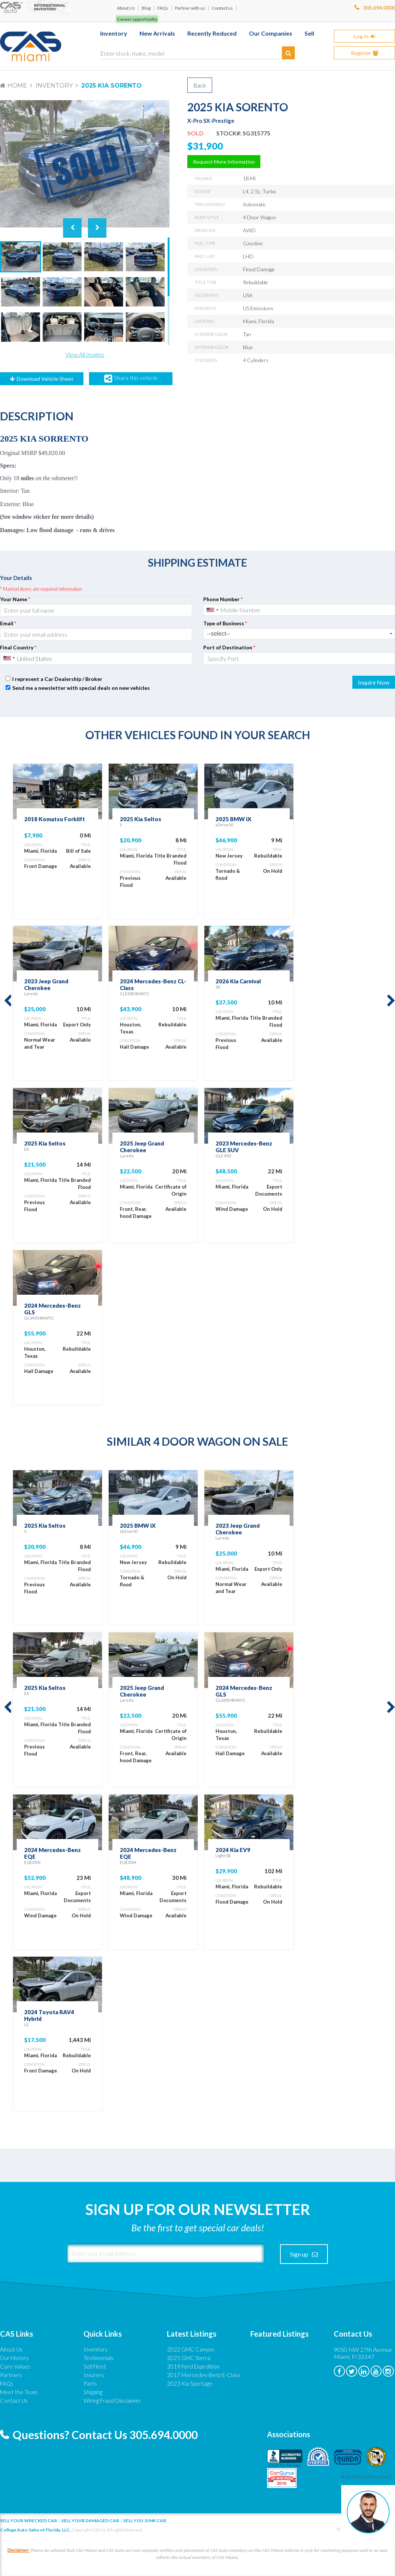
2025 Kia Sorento (111, 85)
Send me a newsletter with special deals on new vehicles (81, 688)
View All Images (84, 354)
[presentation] (248, 682)
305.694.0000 (379, 7)
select (391, 634)
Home (17, 85)
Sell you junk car (144, 2520)
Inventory (54, 85)
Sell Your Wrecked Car (28, 2520)
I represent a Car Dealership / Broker (57, 679)
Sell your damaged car (90, 2520)
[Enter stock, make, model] (197, 52)
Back (199, 85)
